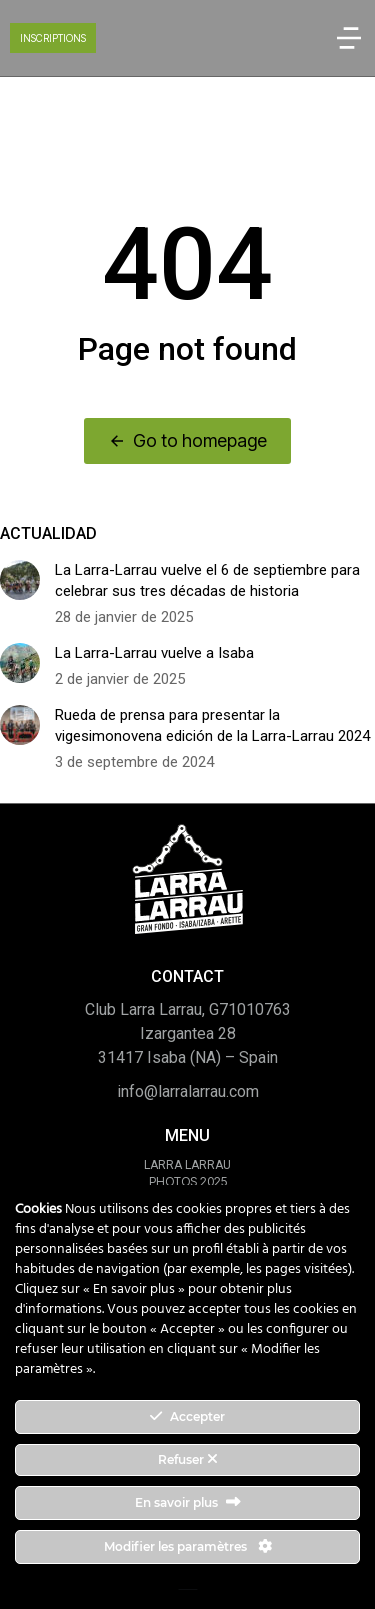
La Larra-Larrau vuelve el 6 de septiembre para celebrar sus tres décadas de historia (207, 580)
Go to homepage (187, 440)
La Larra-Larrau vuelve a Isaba (154, 653)
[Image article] (20, 580)
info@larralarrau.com (188, 1091)
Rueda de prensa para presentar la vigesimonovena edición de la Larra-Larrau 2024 (212, 725)
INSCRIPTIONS (53, 38)
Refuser (188, 1459)
